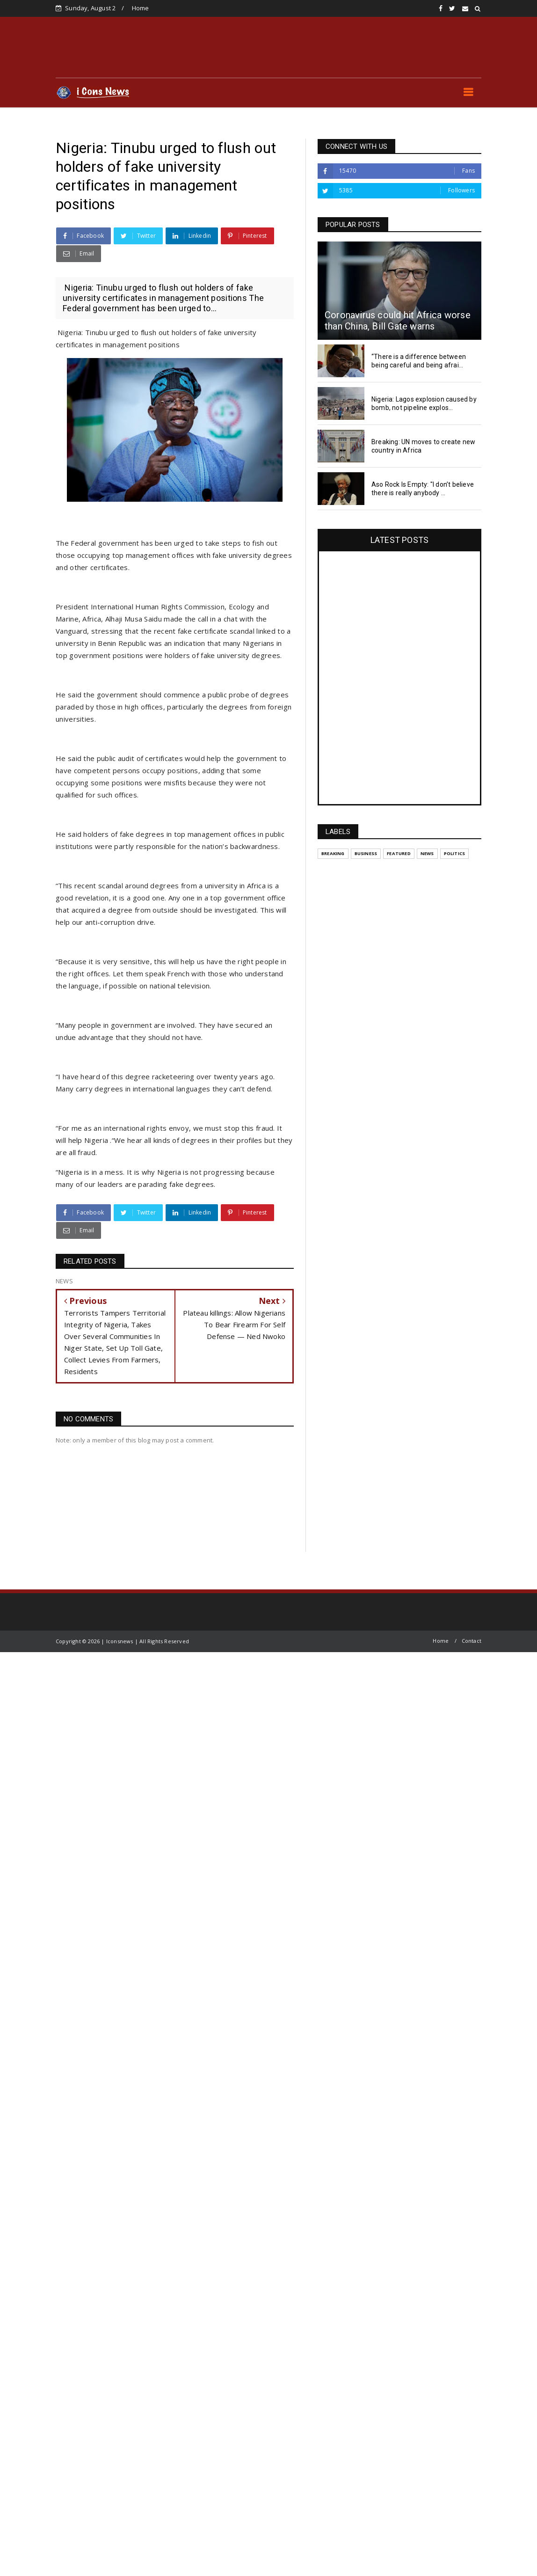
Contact (471, 1640)
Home (140, 8)
